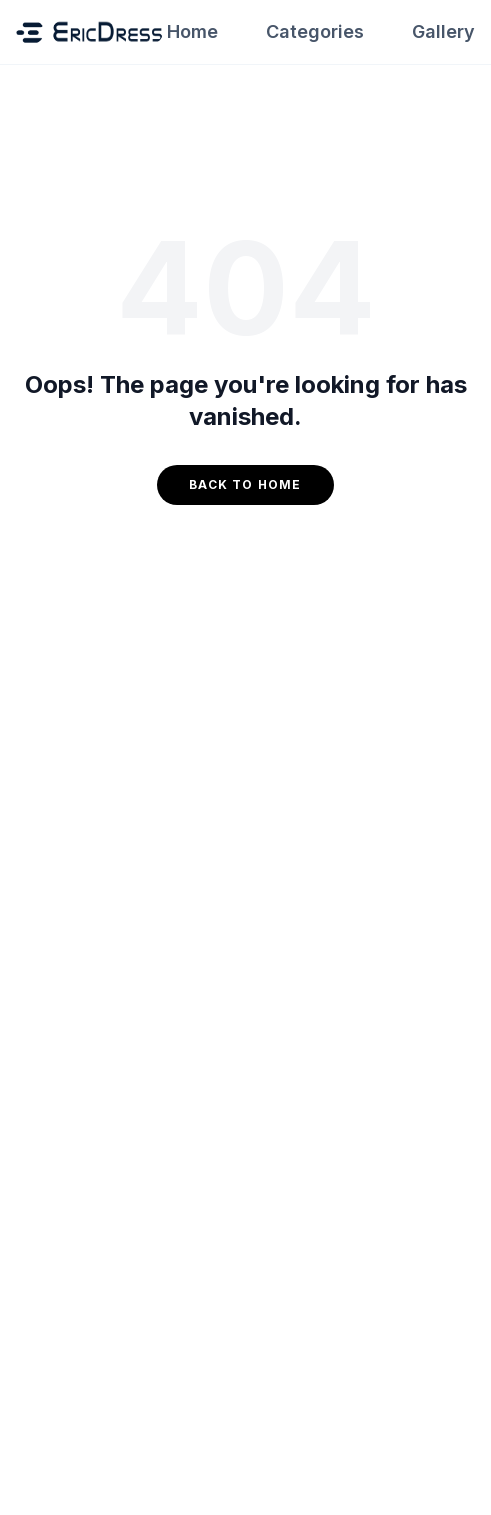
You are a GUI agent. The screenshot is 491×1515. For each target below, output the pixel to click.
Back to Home (245, 484)
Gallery (443, 31)
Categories (315, 31)
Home (192, 31)
